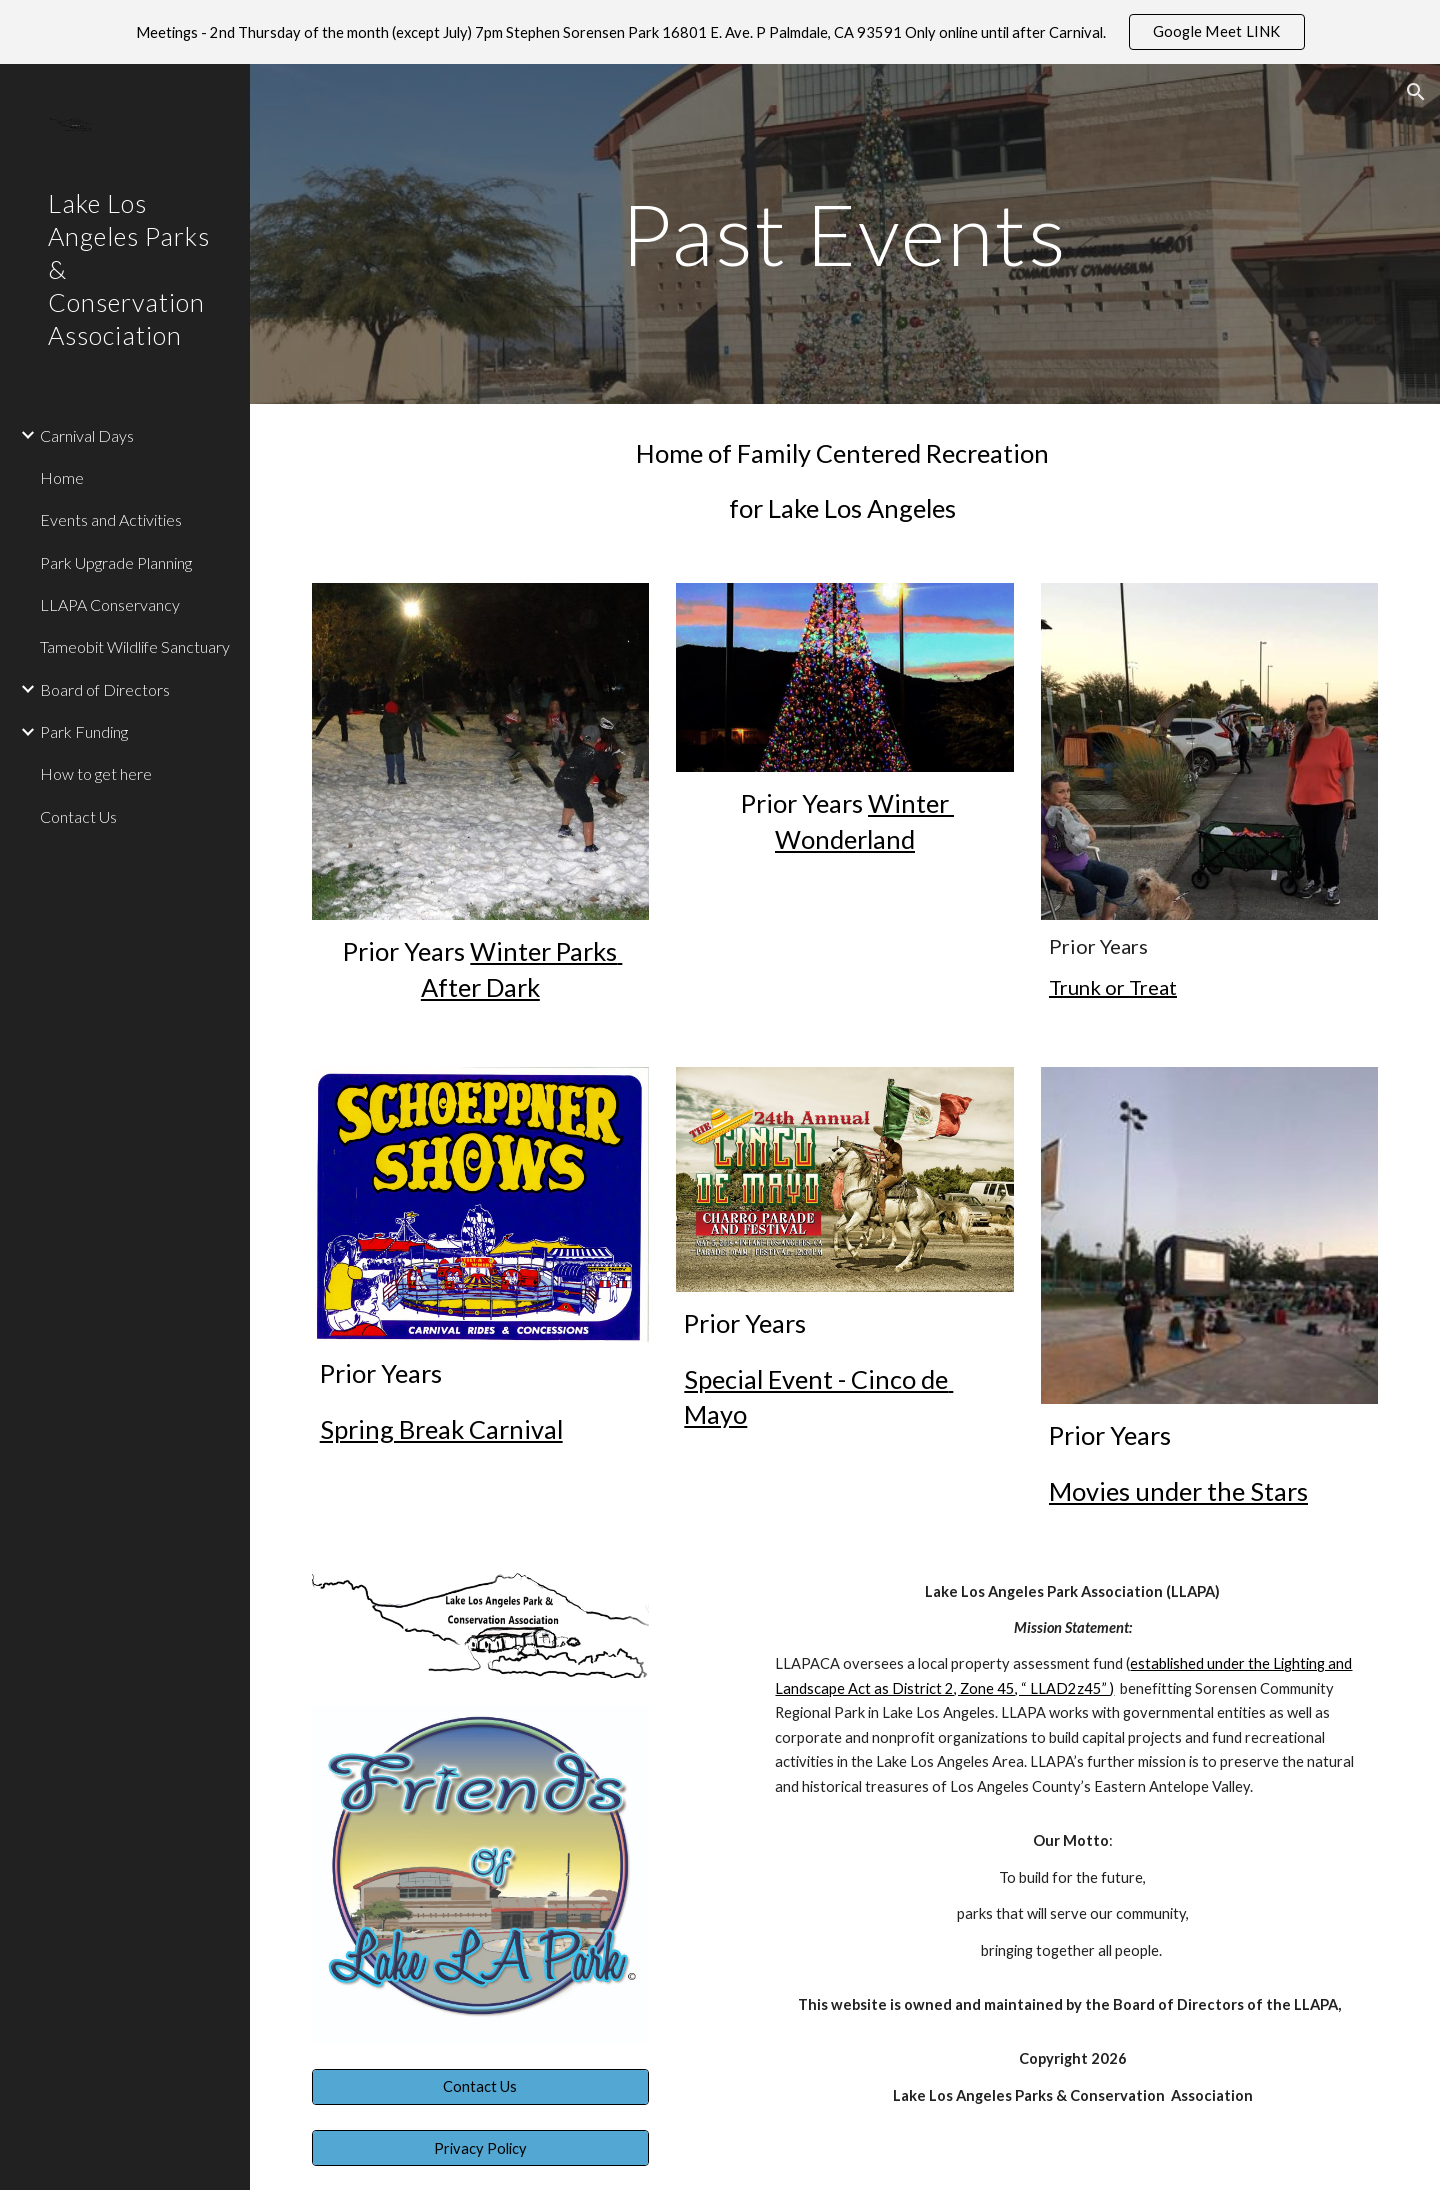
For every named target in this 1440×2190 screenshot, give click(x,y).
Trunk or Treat (1113, 987)
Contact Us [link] (78, 816)
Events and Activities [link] (111, 519)
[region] (720, 32)
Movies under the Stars (1178, 1491)
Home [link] (62, 477)
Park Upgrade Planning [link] (116, 562)
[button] (1416, 92)
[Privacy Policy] (480, 2148)
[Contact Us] (480, 2087)
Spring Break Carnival (441, 1429)
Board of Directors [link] (105, 689)
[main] (845, 233)
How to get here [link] (96, 773)
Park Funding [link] (84, 731)
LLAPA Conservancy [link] (110, 604)
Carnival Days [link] (87, 435)
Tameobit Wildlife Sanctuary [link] (135, 646)
